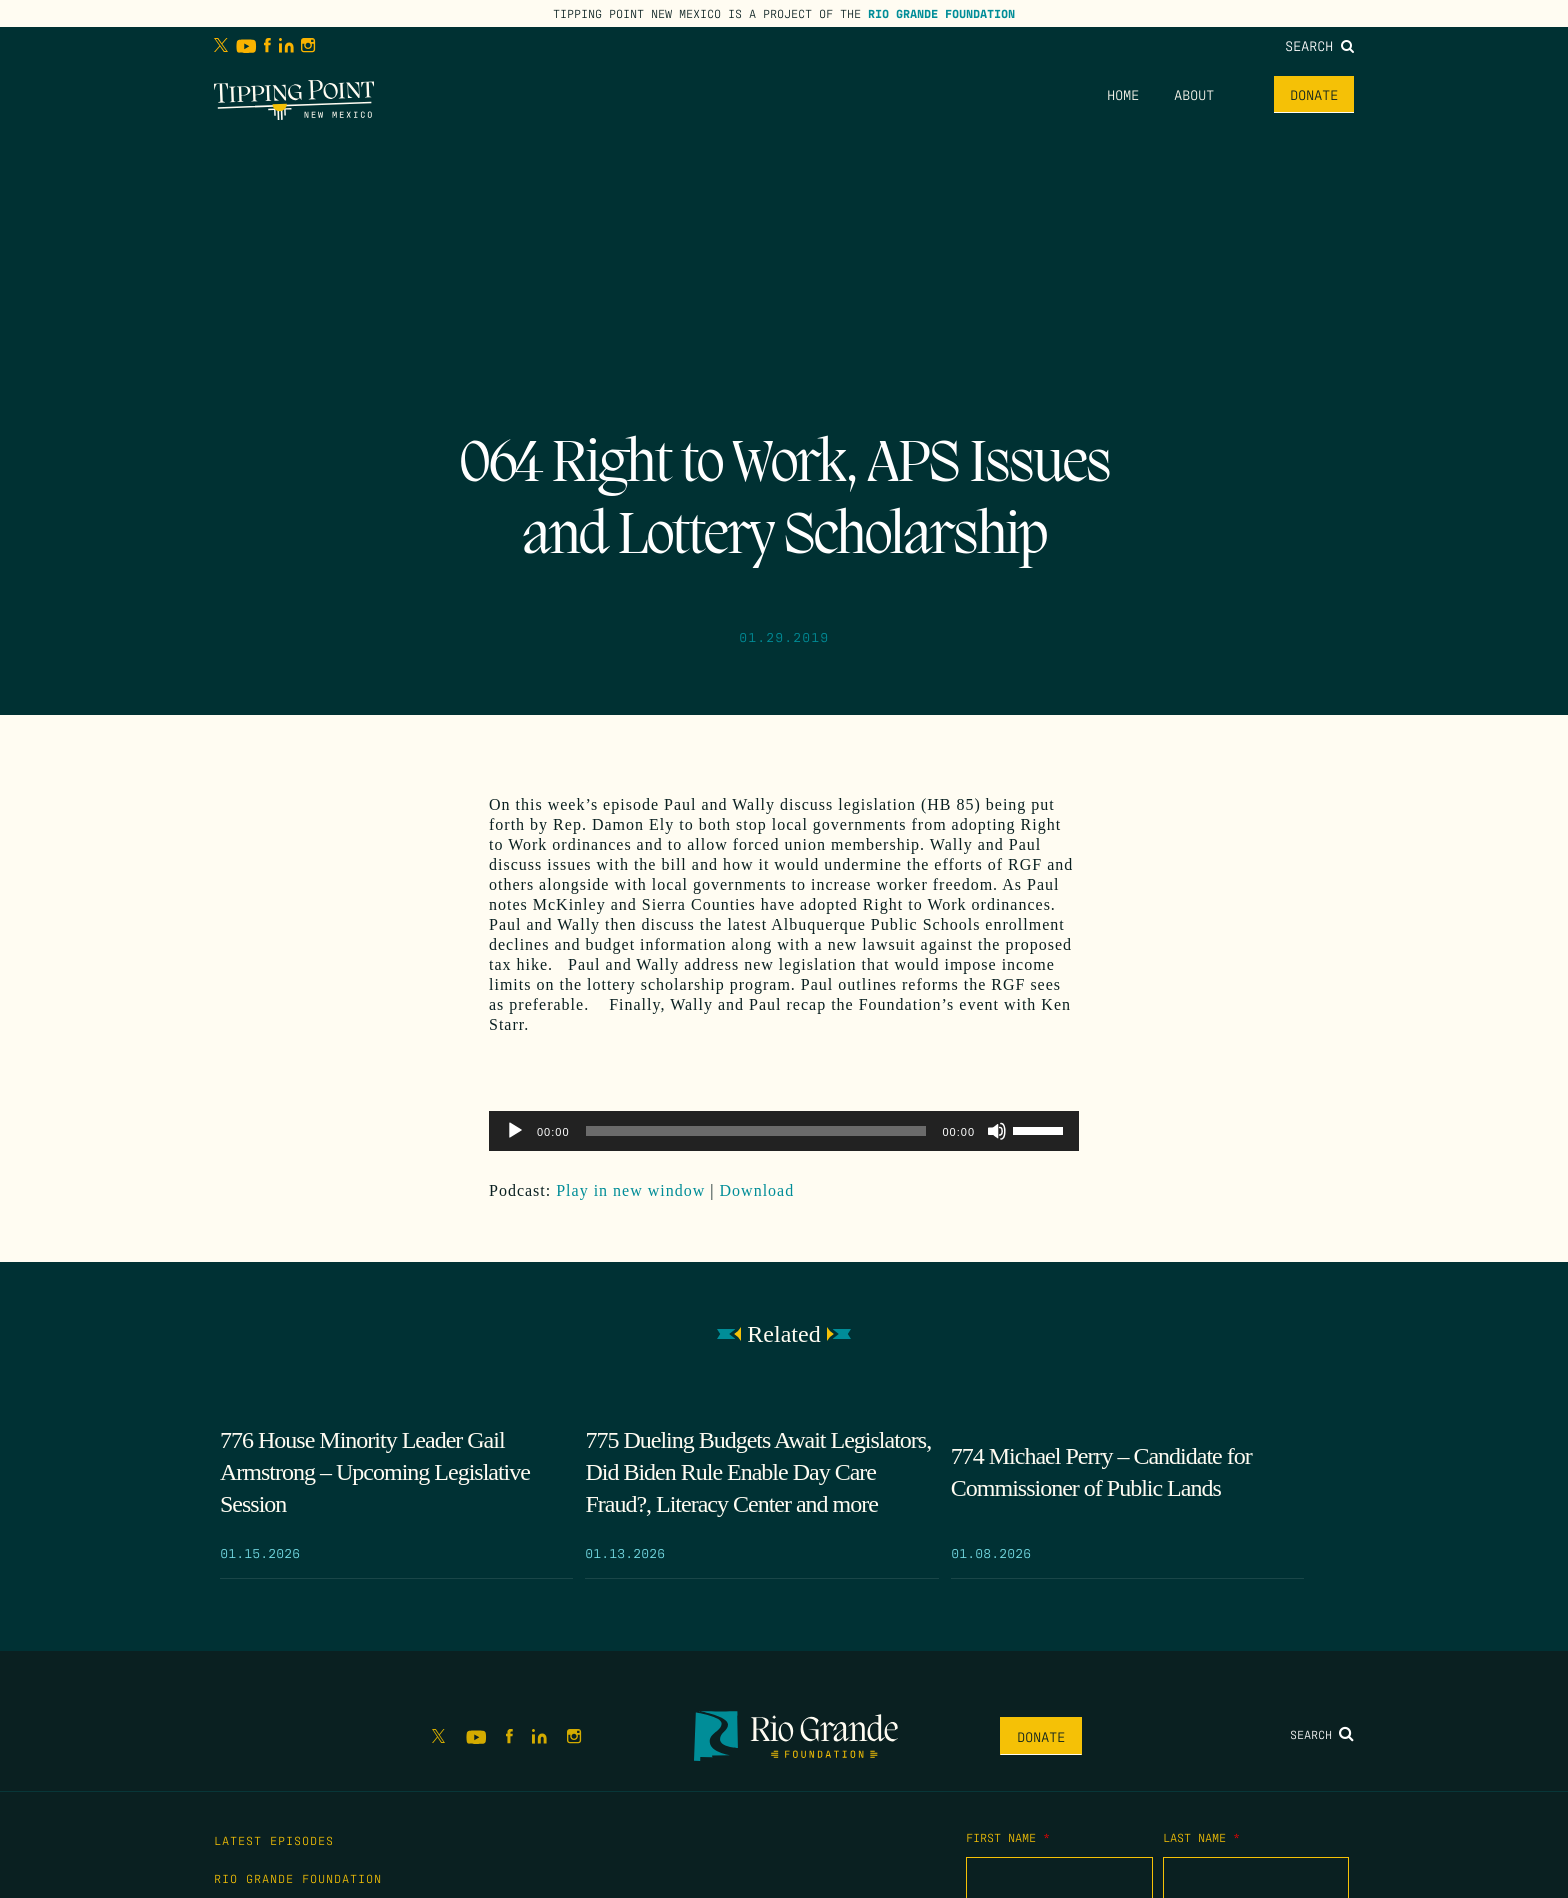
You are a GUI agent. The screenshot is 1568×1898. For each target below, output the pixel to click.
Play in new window (630, 1190)
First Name (1008, 1837)
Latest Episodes (274, 1840)
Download (757, 1190)
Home (1123, 94)
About (1194, 94)
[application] (784, 1131)
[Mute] (997, 1131)
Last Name (1201, 1837)
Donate (1314, 94)
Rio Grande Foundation (941, 13)
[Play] (515, 1131)
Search (1319, 45)
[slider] (756, 1131)
